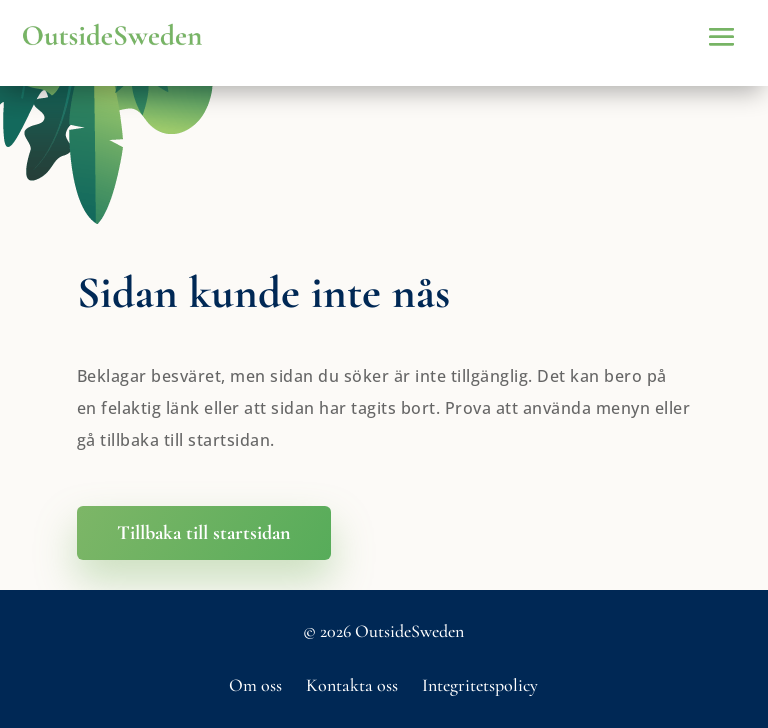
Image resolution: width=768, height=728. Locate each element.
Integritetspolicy (480, 685)
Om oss (255, 685)
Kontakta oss (352, 685)
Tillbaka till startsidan (204, 533)
